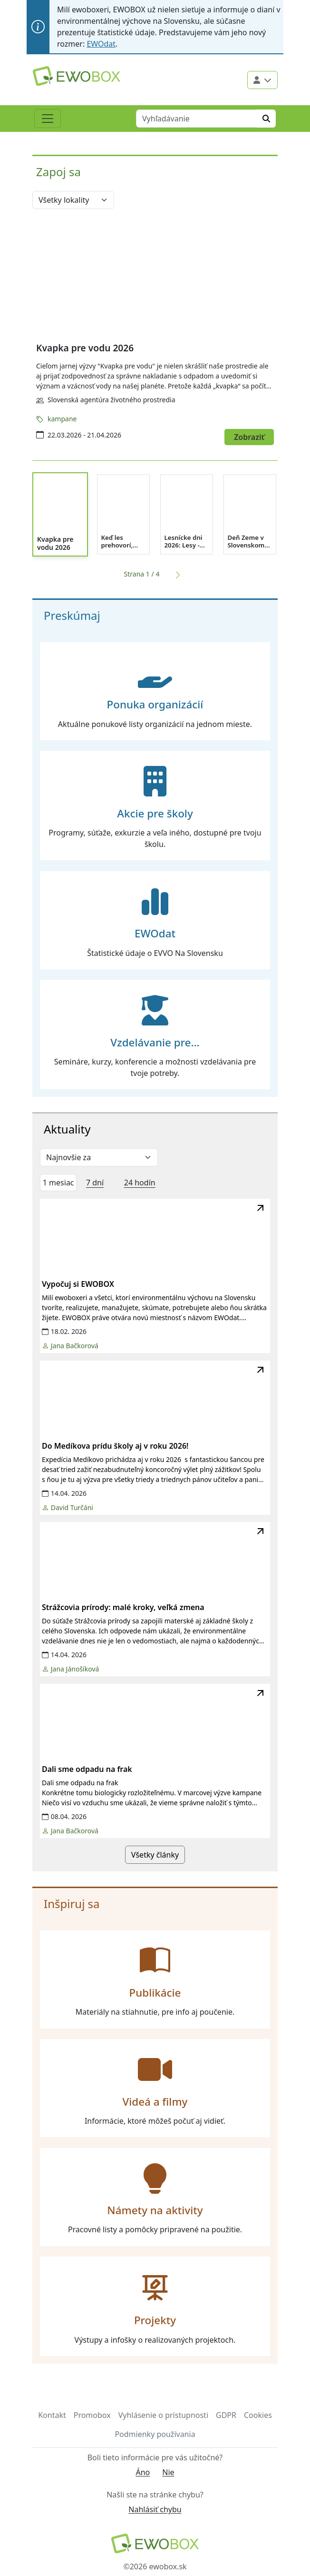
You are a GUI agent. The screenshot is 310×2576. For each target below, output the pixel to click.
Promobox (92, 2415)
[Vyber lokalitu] (73, 200)
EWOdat (101, 44)
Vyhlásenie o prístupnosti (163, 2415)
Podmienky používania (155, 2434)
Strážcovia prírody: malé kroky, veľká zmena (123, 1607)
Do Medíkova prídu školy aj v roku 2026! (115, 1446)
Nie (168, 2472)
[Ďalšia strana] (176, 573)
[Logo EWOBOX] (76, 76)
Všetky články (155, 1855)
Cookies (258, 2415)
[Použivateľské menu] (262, 80)
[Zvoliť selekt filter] (99, 1157)
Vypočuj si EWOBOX (78, 1284)
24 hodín (139, 1182)
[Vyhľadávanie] (196, 118)
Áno (143, 2472)
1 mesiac (58, 1182)
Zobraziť (249, 437)
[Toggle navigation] (47, 118)
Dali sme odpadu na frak (87, 1769)
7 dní (95, 1182)
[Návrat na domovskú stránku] (155, 2543)
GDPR (226, 2415)
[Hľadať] (266, 118)
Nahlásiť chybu (154, 2509)
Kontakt (52, 2415)
